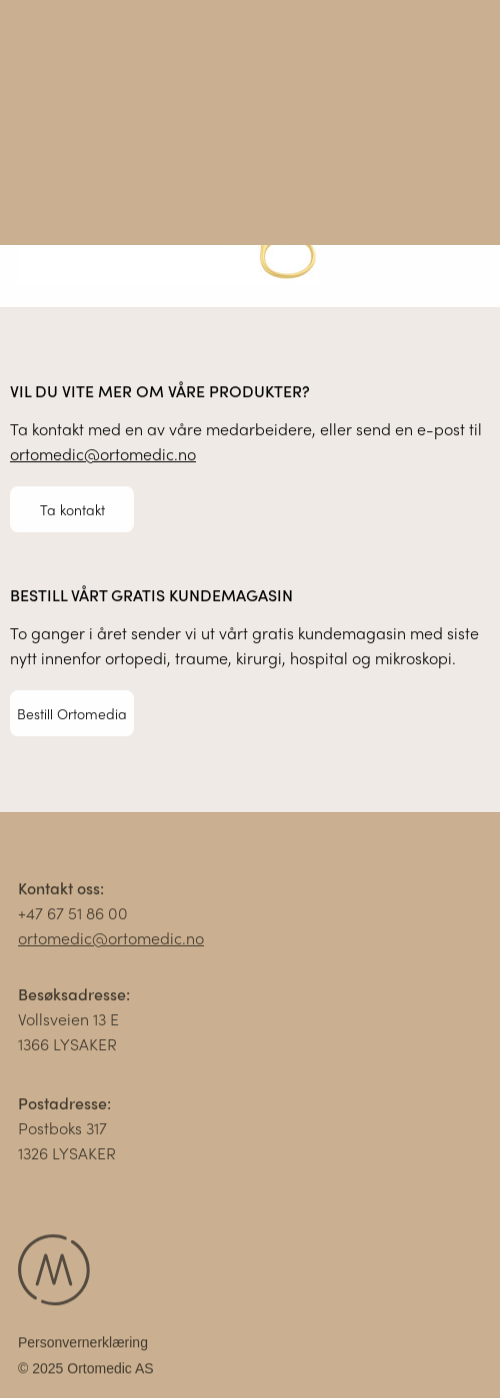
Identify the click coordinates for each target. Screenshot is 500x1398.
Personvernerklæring (83, 1346)
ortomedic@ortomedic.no (103, 454)
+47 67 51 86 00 (73, 916)
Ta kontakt (72, 509)
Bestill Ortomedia (72, 713)
